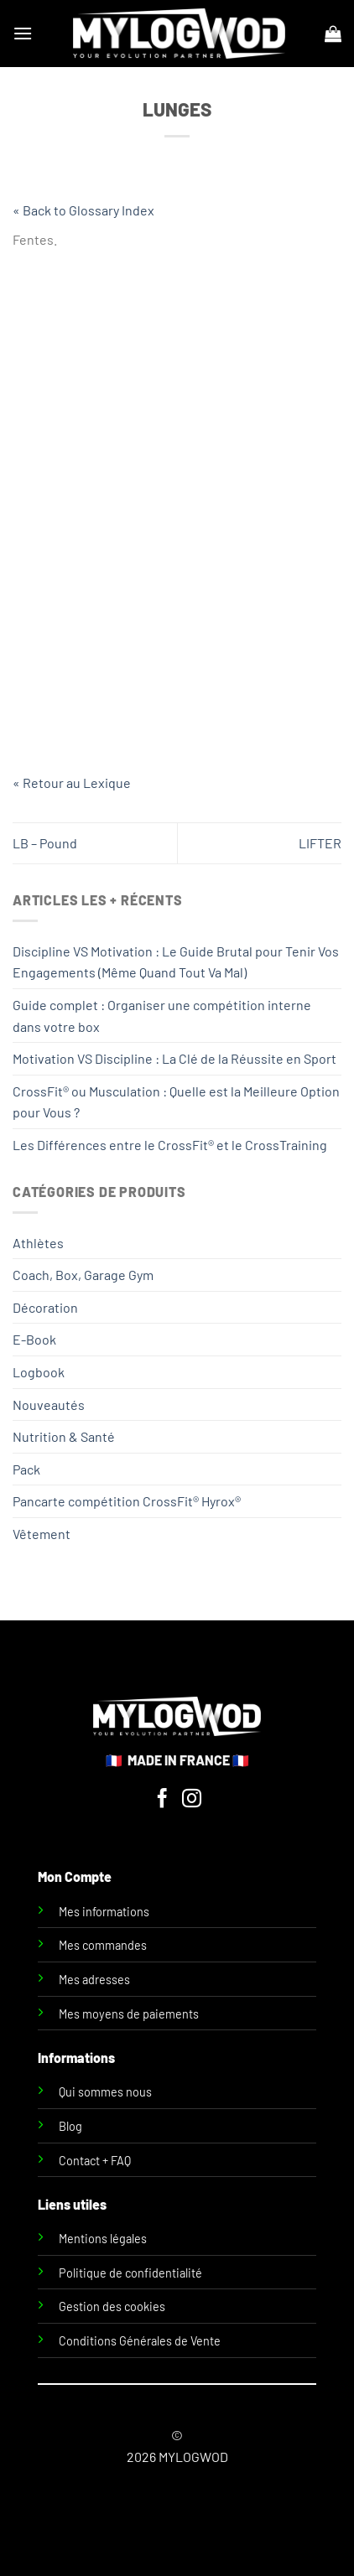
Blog (70, 2126)
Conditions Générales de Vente (140, 2341)
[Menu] (23, 33)
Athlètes (38, 1243)
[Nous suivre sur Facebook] (162, 1800)
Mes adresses (94, 1979)
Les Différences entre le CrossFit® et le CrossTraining (170, 1145)
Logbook (39, 1372)
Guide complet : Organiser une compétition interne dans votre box (162, 1015)
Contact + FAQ (95, 2161)
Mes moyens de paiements (129, 2014)
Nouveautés (49, 1404)
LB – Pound (45, 843)
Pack (26, 1469)
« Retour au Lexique (72, 782)
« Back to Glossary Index (83, 210)
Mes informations (104, 1912)
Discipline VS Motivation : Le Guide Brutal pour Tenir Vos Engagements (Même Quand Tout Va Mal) (176, 962)
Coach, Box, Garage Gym (83, 1275)
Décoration (45, 1307)
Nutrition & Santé (64, 1436)
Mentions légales (103, 2238)
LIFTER (320, 843)
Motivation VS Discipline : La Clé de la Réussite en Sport (174, 1058)
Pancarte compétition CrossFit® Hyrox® (127, 1501)
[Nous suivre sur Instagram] (191, 1800)
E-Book (34, 1339)
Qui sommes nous (105, 2092)
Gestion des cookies (112, 2306)
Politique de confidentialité (130, 2273)
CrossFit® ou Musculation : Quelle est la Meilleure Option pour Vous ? (176, 1102)
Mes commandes (103, 1945)
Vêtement (41, 1534)
